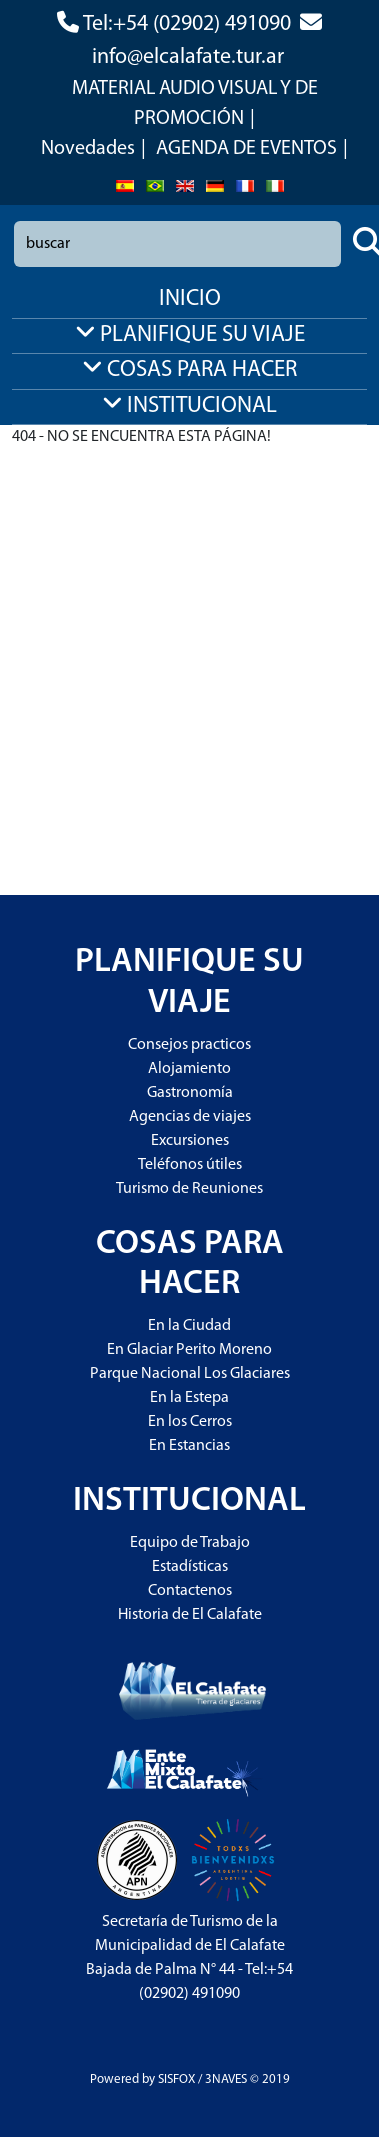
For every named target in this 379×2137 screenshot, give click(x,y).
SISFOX (176, 2079)
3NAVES (226, 2079)
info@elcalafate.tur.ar (188, 57)
